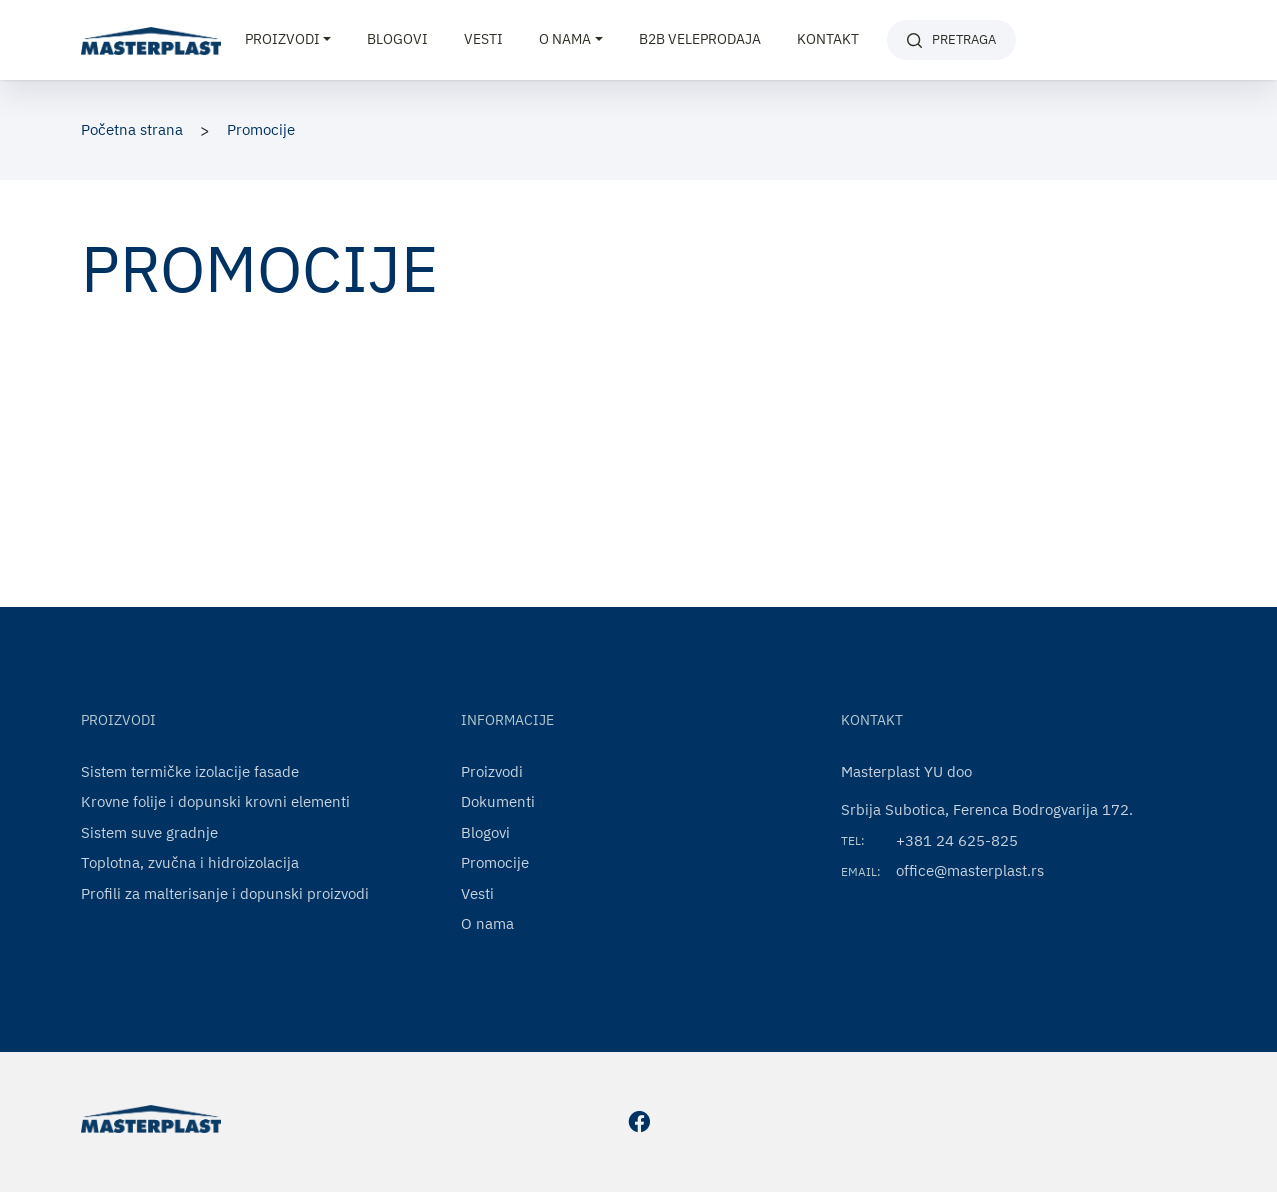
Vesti (483, 39)
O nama (487, 923)
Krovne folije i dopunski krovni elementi (215, 801)
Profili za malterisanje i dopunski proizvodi (225, 893)
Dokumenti (498, 801)
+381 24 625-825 (957, 840)
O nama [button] (565, 39)
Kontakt (828, 39)
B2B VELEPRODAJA (700, 39)
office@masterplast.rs (970, 870)
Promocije (261, 129)
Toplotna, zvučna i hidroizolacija (190, 862)
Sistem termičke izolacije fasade (190, 771)
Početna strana (132, 129)
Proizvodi (492, 771)
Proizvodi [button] (282, 39)
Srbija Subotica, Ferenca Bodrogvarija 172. (987, 809)
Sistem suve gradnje (149, 832)
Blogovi (397, 39)
